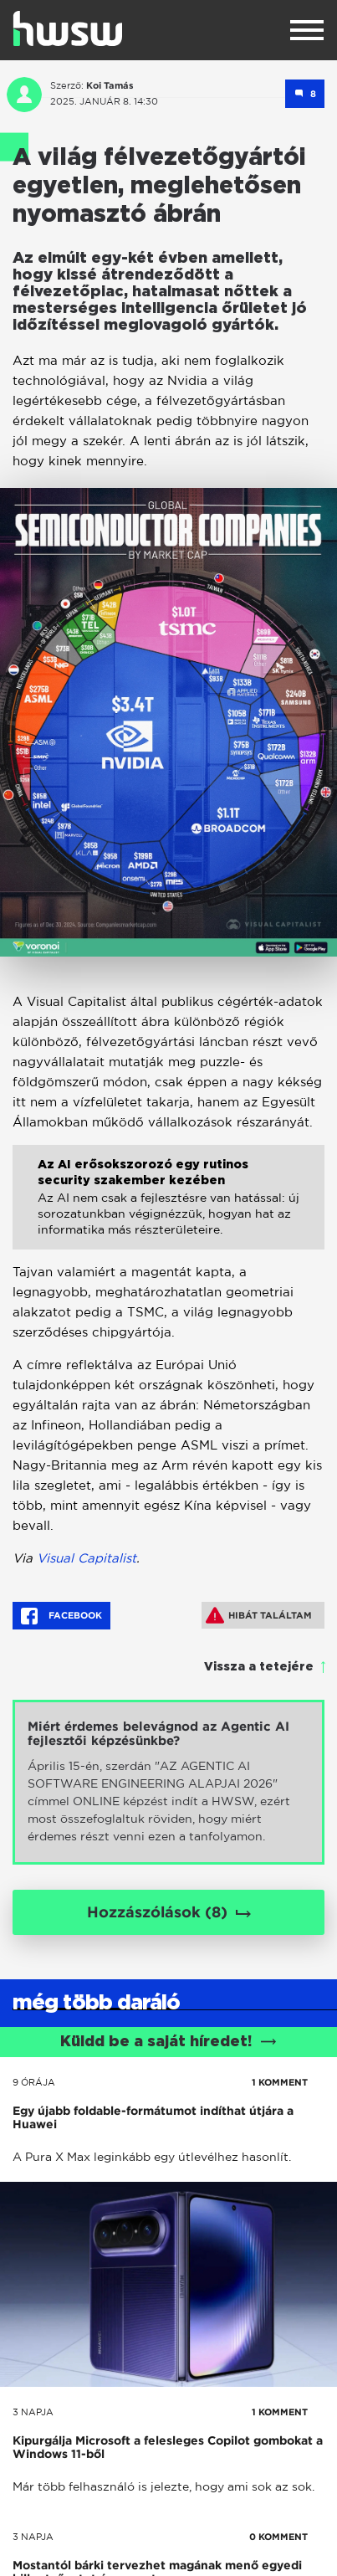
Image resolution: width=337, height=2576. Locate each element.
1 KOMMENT (280, 2082)
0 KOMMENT (278, 2537)
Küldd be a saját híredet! (168, 2042)
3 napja (33, 2412)
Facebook (61, 1616)
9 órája (34, 2082)
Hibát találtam (259, 1615)
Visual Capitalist (86, 1558)
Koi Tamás (110, 85)
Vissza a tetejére (259, 1667)
